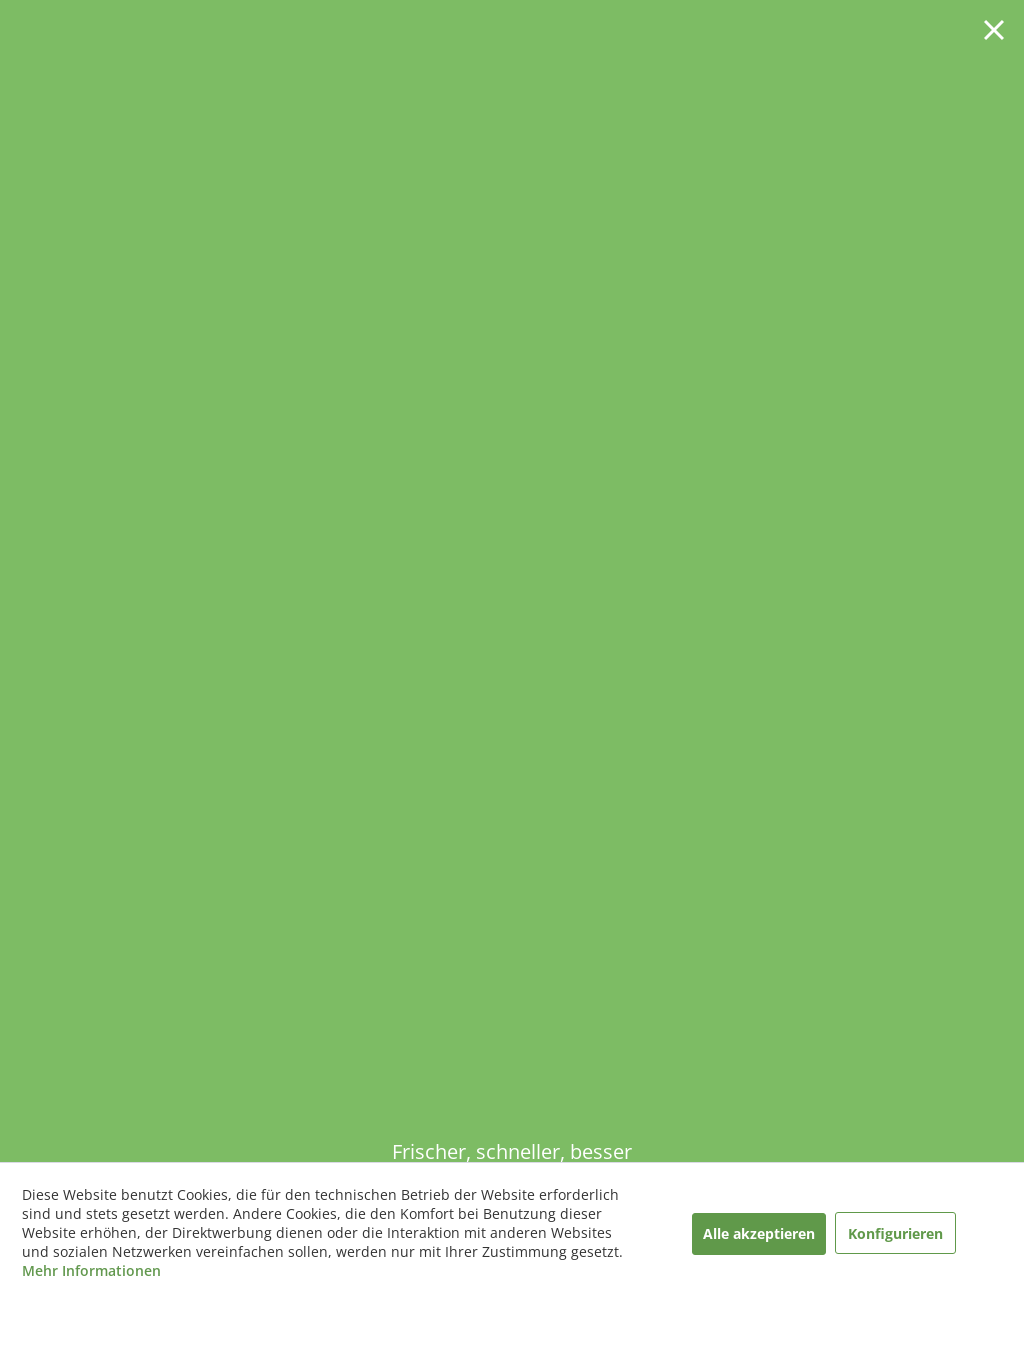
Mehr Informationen (91, 1270)
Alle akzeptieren (759, 1233)
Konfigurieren (895, 1233)
